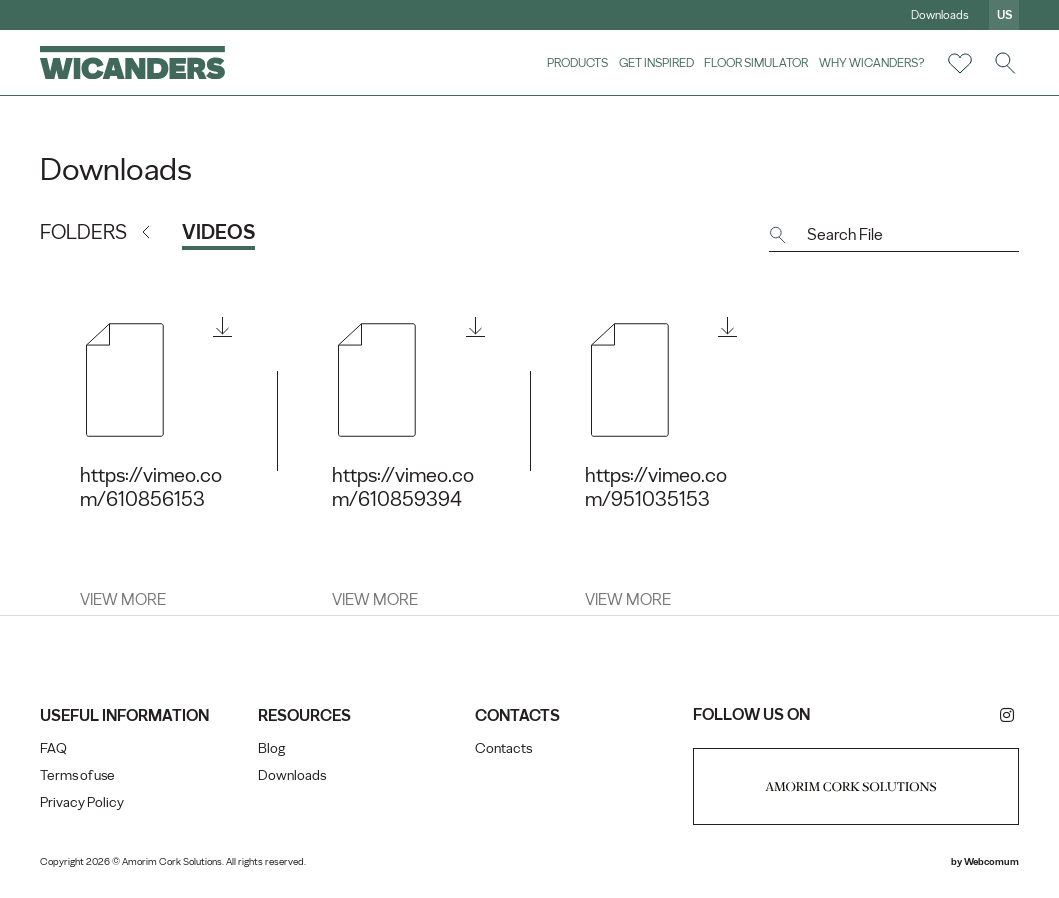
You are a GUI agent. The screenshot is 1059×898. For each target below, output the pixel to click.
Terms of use (77, 775)
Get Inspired (656, 62)
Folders (83, 232)
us (1004, 15)
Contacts (503, 748)
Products (577, 62)
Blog (271, 748)
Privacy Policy (82, 802)
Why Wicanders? (871, 62)
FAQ (53, 748)
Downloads (940, 15)
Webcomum (991, 861)
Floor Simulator (756, 62)
